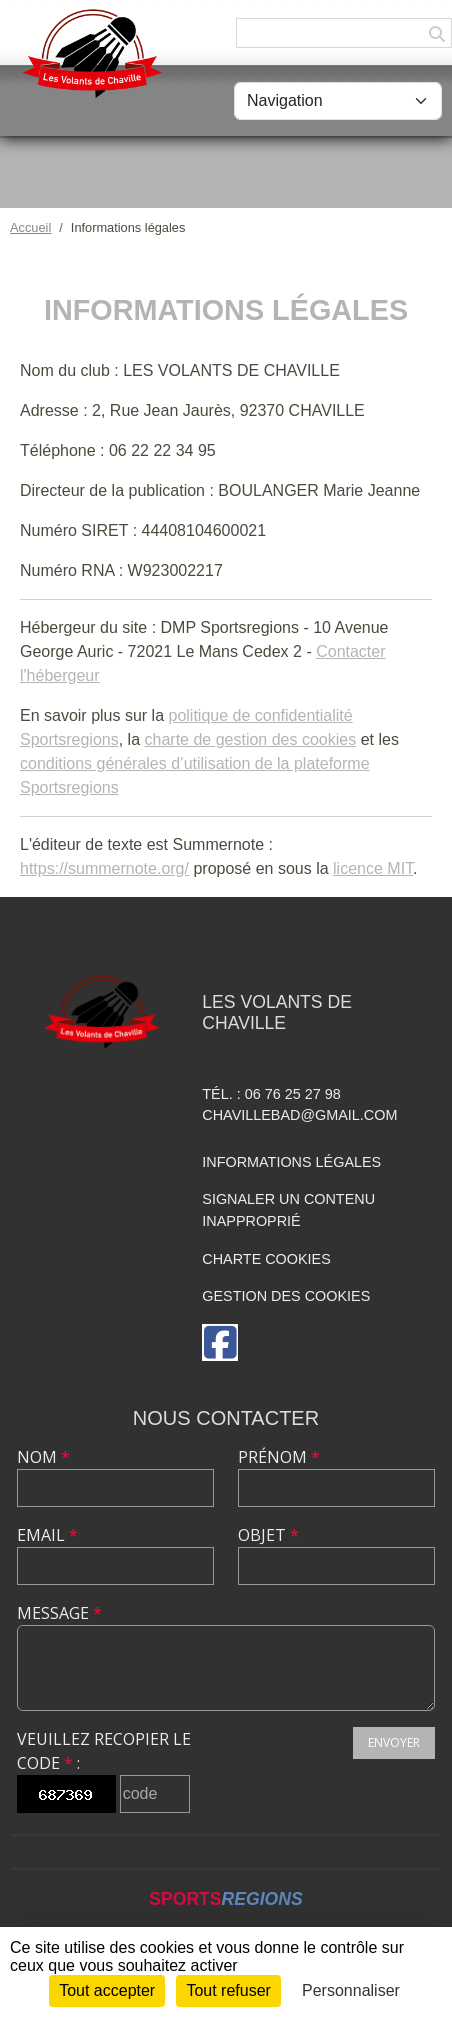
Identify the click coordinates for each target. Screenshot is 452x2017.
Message (59, 1613)
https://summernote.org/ (104, 868)
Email (47, 1535)
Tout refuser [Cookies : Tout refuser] (228, 1990)
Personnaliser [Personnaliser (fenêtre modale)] (351, 1990)
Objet (268, 1535)
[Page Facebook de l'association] (220, 1342)
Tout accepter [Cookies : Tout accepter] (107, 1990)
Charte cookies (266, 1259)
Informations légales (291, 1162)
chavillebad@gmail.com (299, 1115)
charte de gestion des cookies (251, 739)
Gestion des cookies (286, 1296)
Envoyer (394, 1742)
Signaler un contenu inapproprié (288, 1210)
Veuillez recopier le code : (104, 1751)
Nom (43, 1457)
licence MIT (373, 868)
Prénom (279, 1457)
